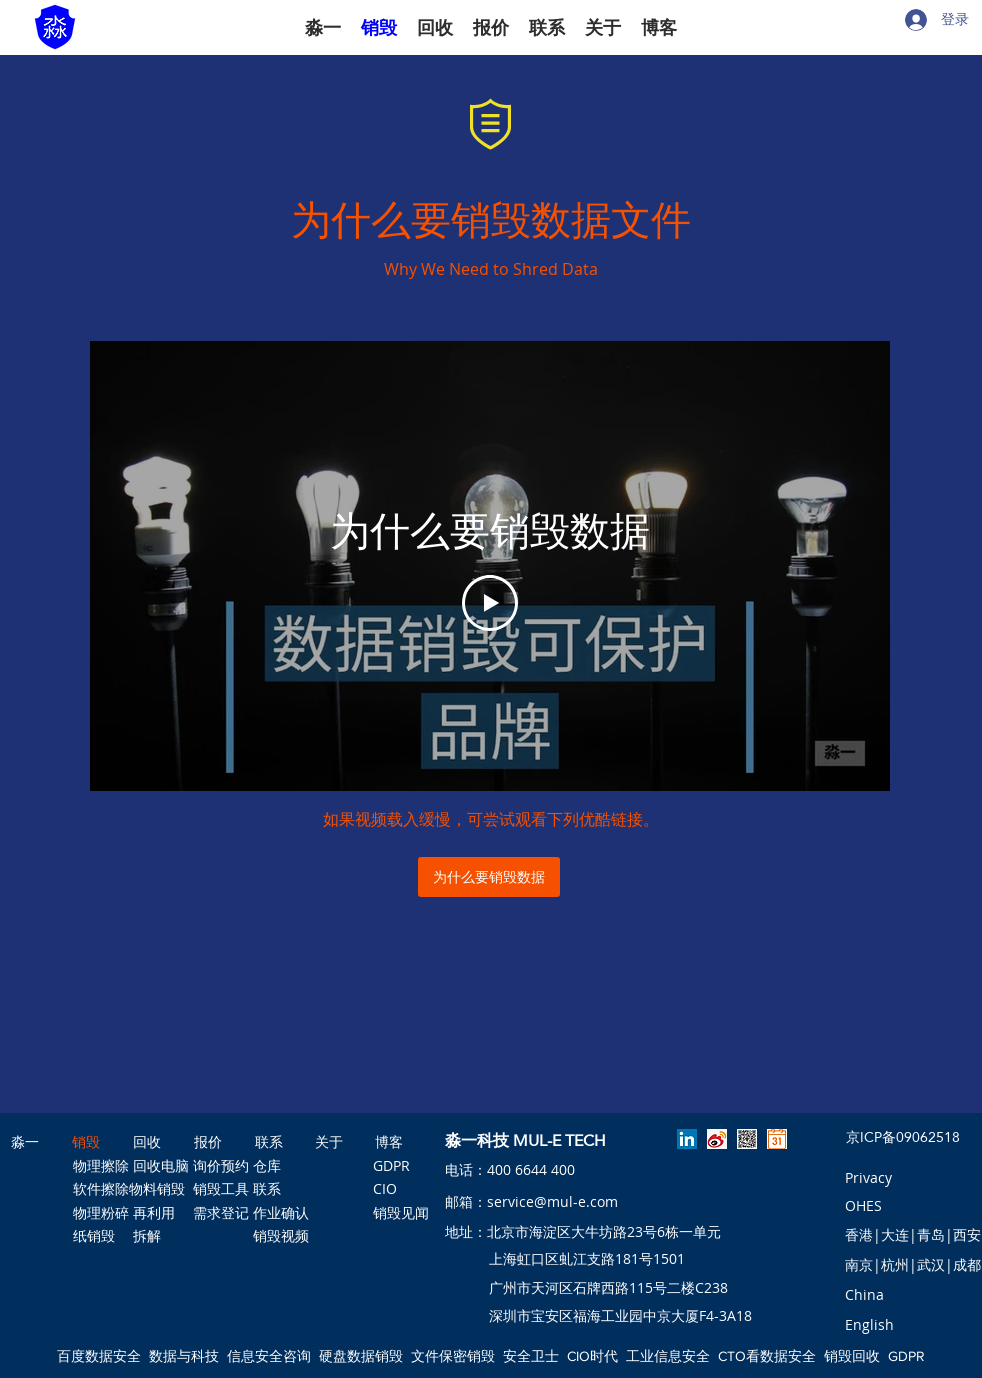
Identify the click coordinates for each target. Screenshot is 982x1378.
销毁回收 (852, 1356)
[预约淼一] (777, 1139)
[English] (869, 1325)
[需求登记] (221, 1213)
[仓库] (267, 1166)
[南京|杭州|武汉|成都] (913, 1265)
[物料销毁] (157, 1189)
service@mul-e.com (552, 1201)
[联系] (281, 1189)
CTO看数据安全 (767, 1356)
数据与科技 (184, 1356)
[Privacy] (868, 1178)
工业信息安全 (668, 1356)
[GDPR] (396, 1166)
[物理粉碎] (101, 1213)
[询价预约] (221, 1166)
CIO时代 (592, 1356)
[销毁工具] (221, 1189)
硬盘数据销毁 (361, 1356)
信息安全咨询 (269, 1356)
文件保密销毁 (453, 1356)
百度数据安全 (99, 1356)
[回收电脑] (161, 1166)
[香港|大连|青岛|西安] (913, 1235)
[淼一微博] (717, 1139)
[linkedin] (687, 1139)
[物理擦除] (101, 1166)
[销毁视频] (281, 1236)
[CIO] (396, 1189)
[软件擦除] (101, 1189)
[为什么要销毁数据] (489, 877)
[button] (864, 1295)
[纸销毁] (94, 1236)
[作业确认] (281, 1213)
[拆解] (147, 1236)
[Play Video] (490, 603)
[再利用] (158, 1213)
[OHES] (864, 1206)
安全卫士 (531, 1356)
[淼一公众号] (747, 1139)
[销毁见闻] (401, 1213)
